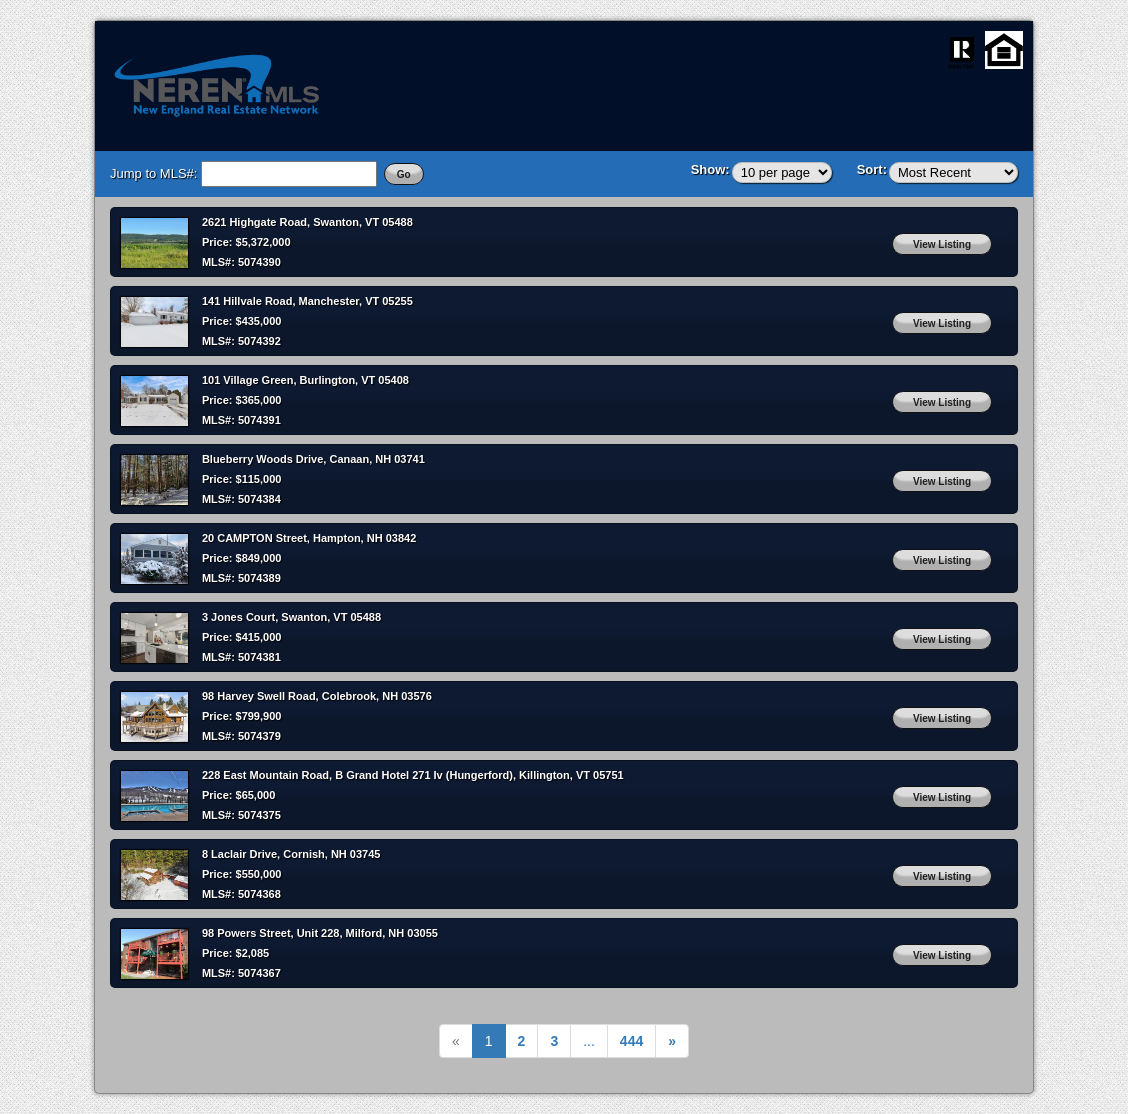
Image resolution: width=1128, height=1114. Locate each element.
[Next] (631, 1041)
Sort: (872, 169)
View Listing (942, 244)
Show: (710, 169)
